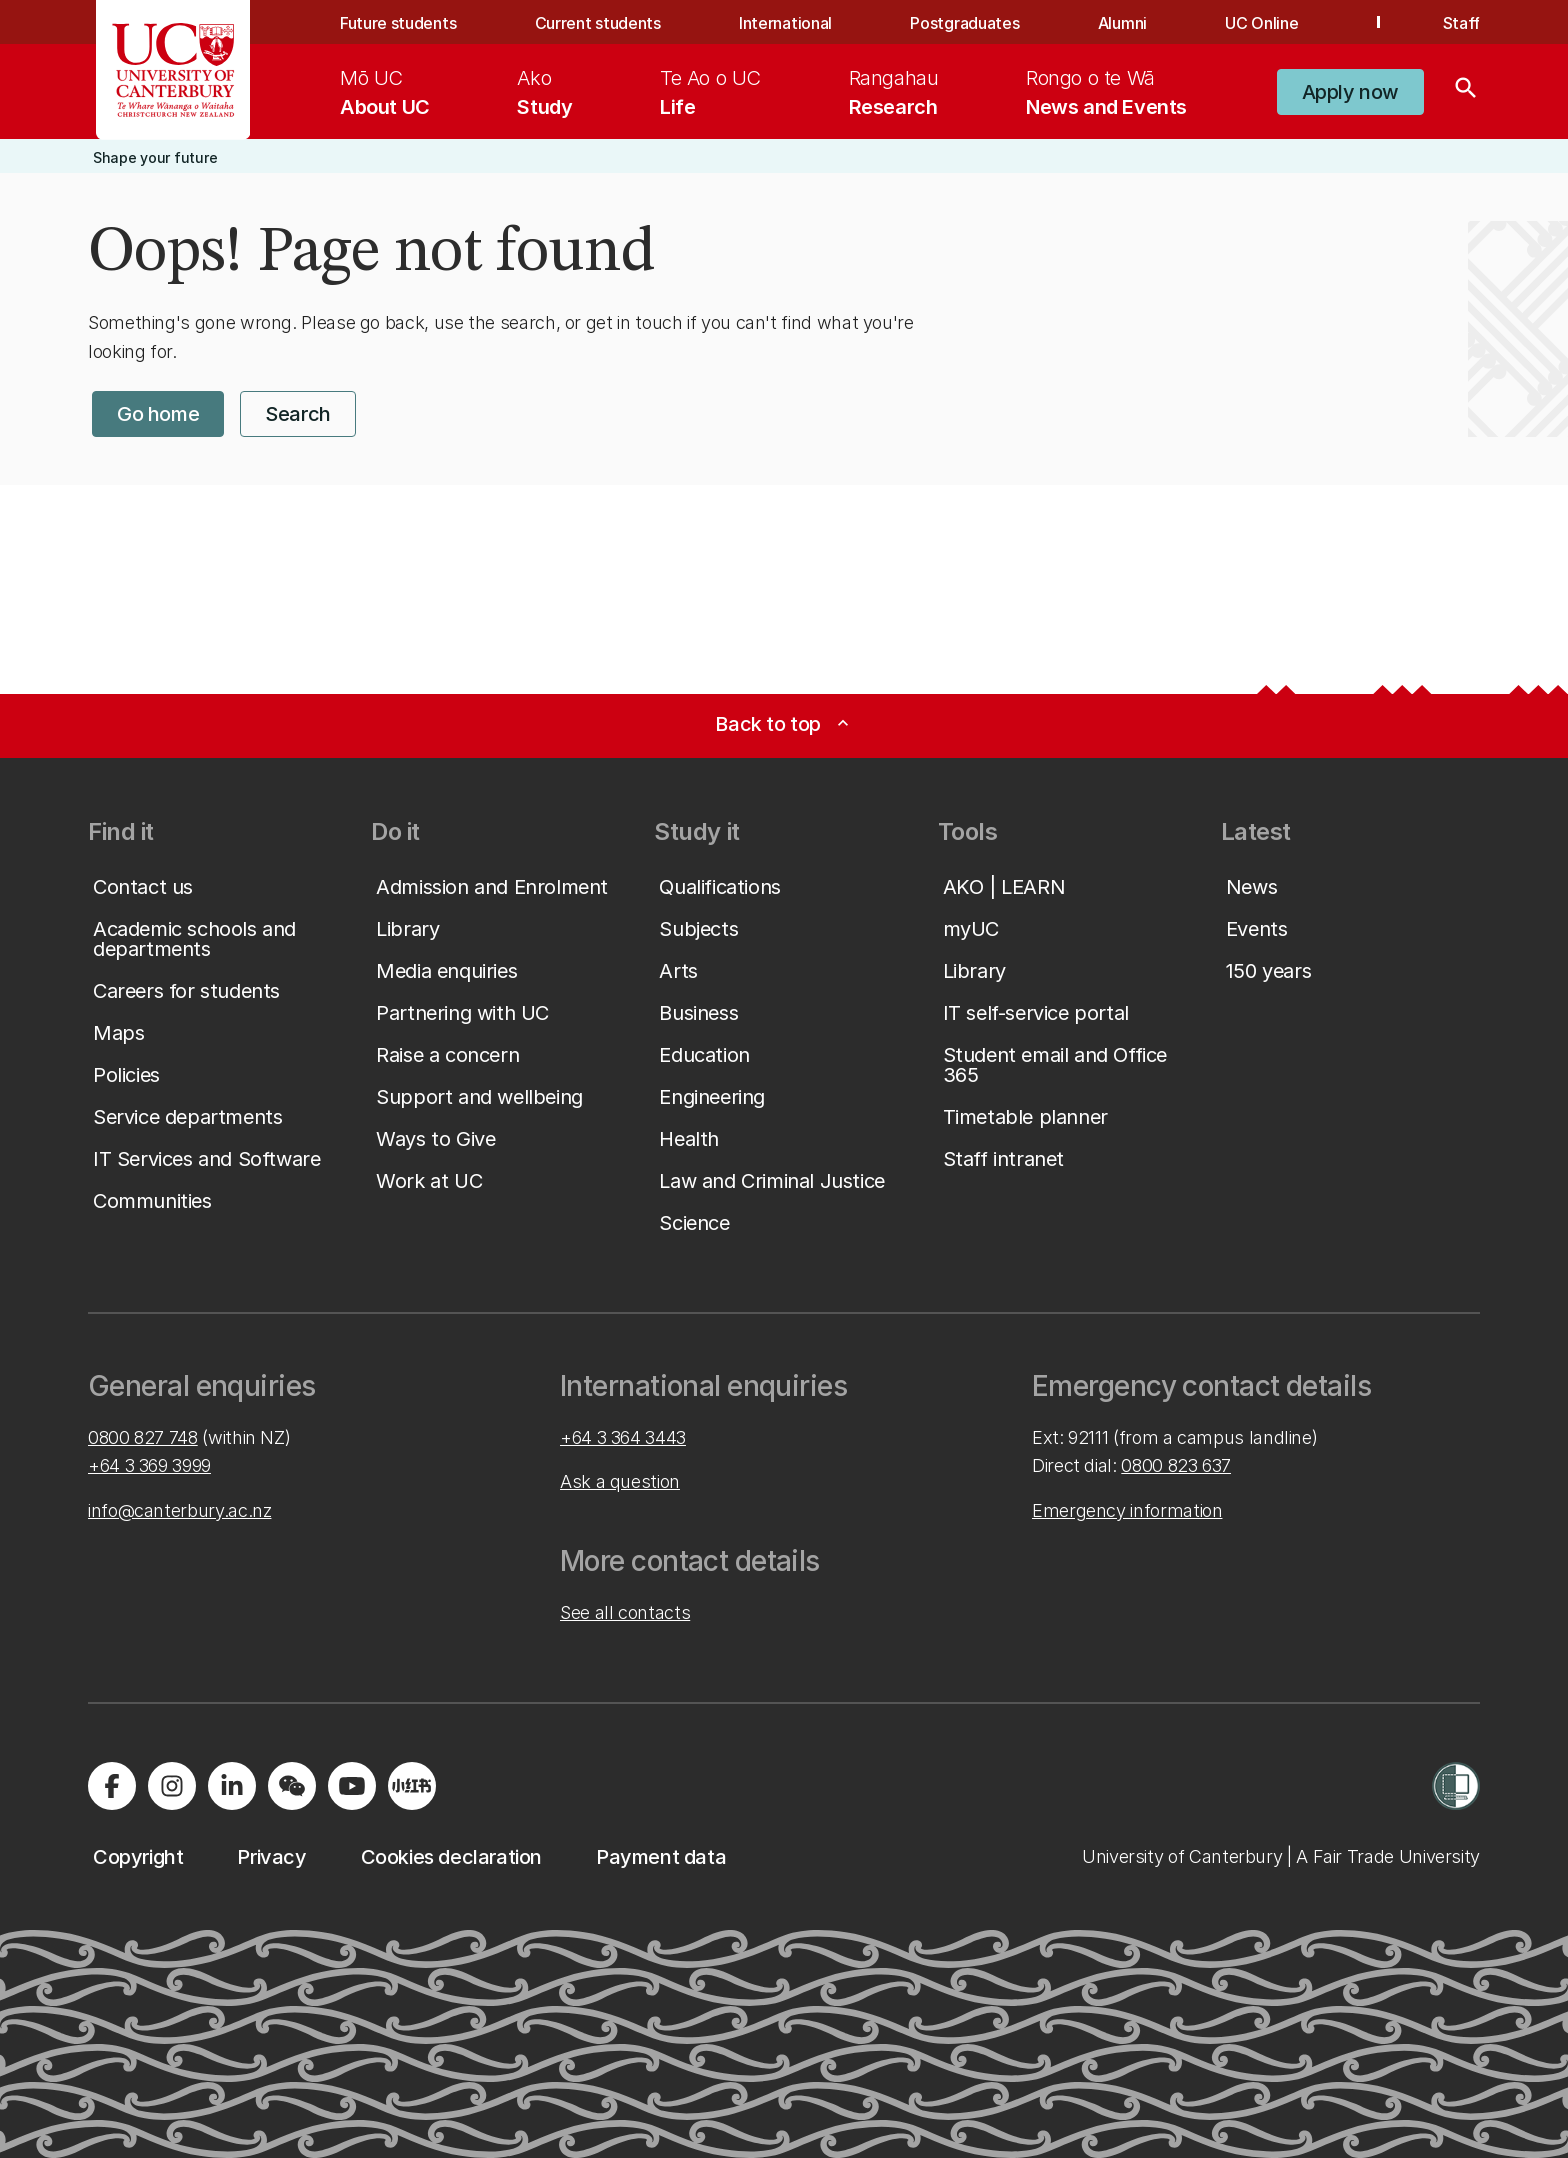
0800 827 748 (143, 1437)
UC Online (1261, 23)
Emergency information (1127, 1510)
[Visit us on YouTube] (352, 1786)
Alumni (1122, 23)
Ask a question (620, 1481)
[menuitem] (385, 92)
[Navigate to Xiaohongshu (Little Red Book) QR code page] (412, 1786)
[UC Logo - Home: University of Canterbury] (173, 70)
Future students (398, 23)
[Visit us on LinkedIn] (232, 1786)
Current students (598, 23)
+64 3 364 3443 (623, 1437)
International (785, 23)
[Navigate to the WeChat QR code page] (292, 1786)
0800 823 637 (1176, 1465)
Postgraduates (964, 23)
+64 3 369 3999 (149, 1465)
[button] (1350, 92)
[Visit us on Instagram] (172, 1786)
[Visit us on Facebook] (112, 1786)
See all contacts (625, 1612)
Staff (1461, 23)
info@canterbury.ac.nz (179, 1510)
